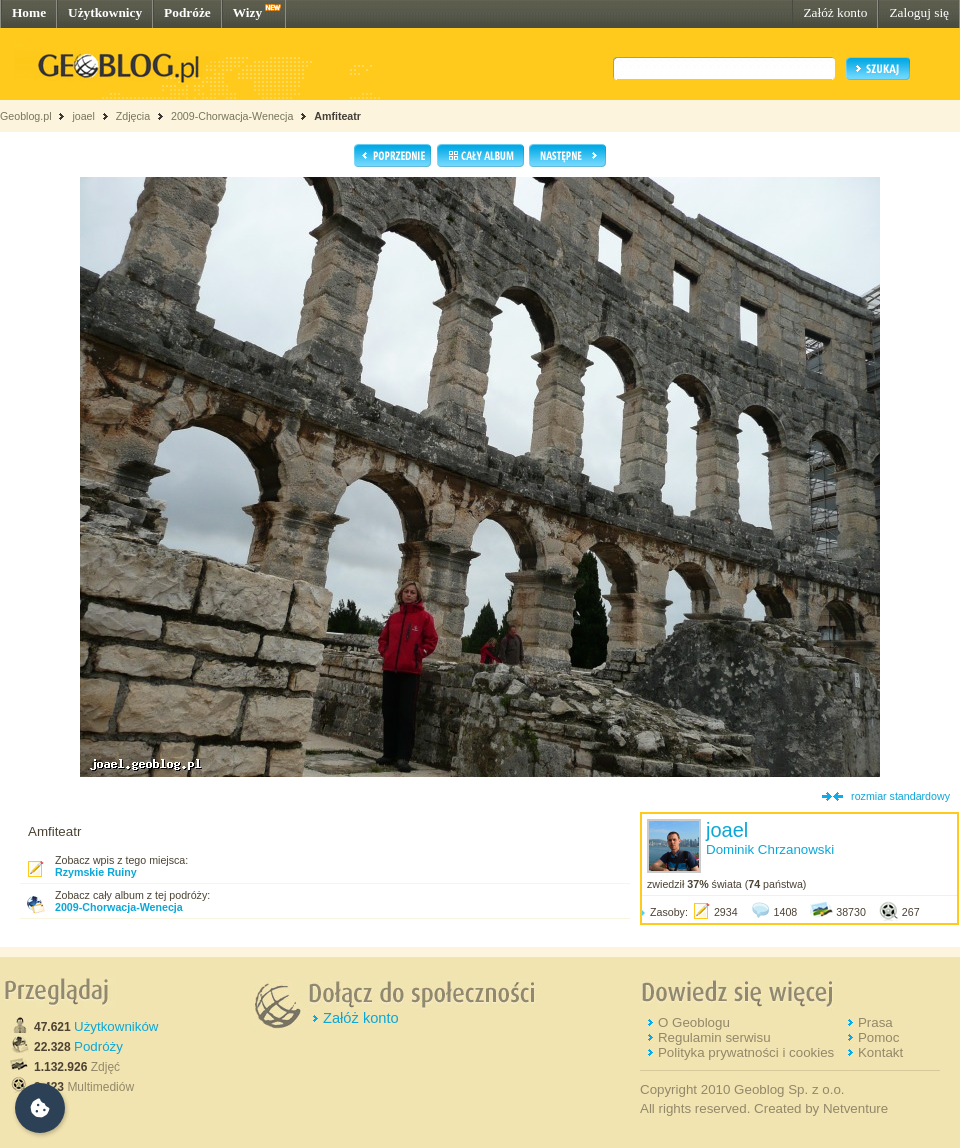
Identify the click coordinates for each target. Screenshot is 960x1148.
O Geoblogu (694, 1022)
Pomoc (878, 1037)
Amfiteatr (337, 116)
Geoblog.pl (26, 116)
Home (29, 12)
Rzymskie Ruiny (96, 872)
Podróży (98, 1046)
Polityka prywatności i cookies (746, 1052)
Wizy (247, 12)
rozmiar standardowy (900, 796)
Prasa (875, 1022)
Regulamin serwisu (714, 1037)
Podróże (187, 12)
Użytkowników (116, 1026)
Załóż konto (835, 12)
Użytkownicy (105, 12)
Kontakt (880, 1052)
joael (83, 116)
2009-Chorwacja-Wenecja (232, 116)
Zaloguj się (919, 12)
